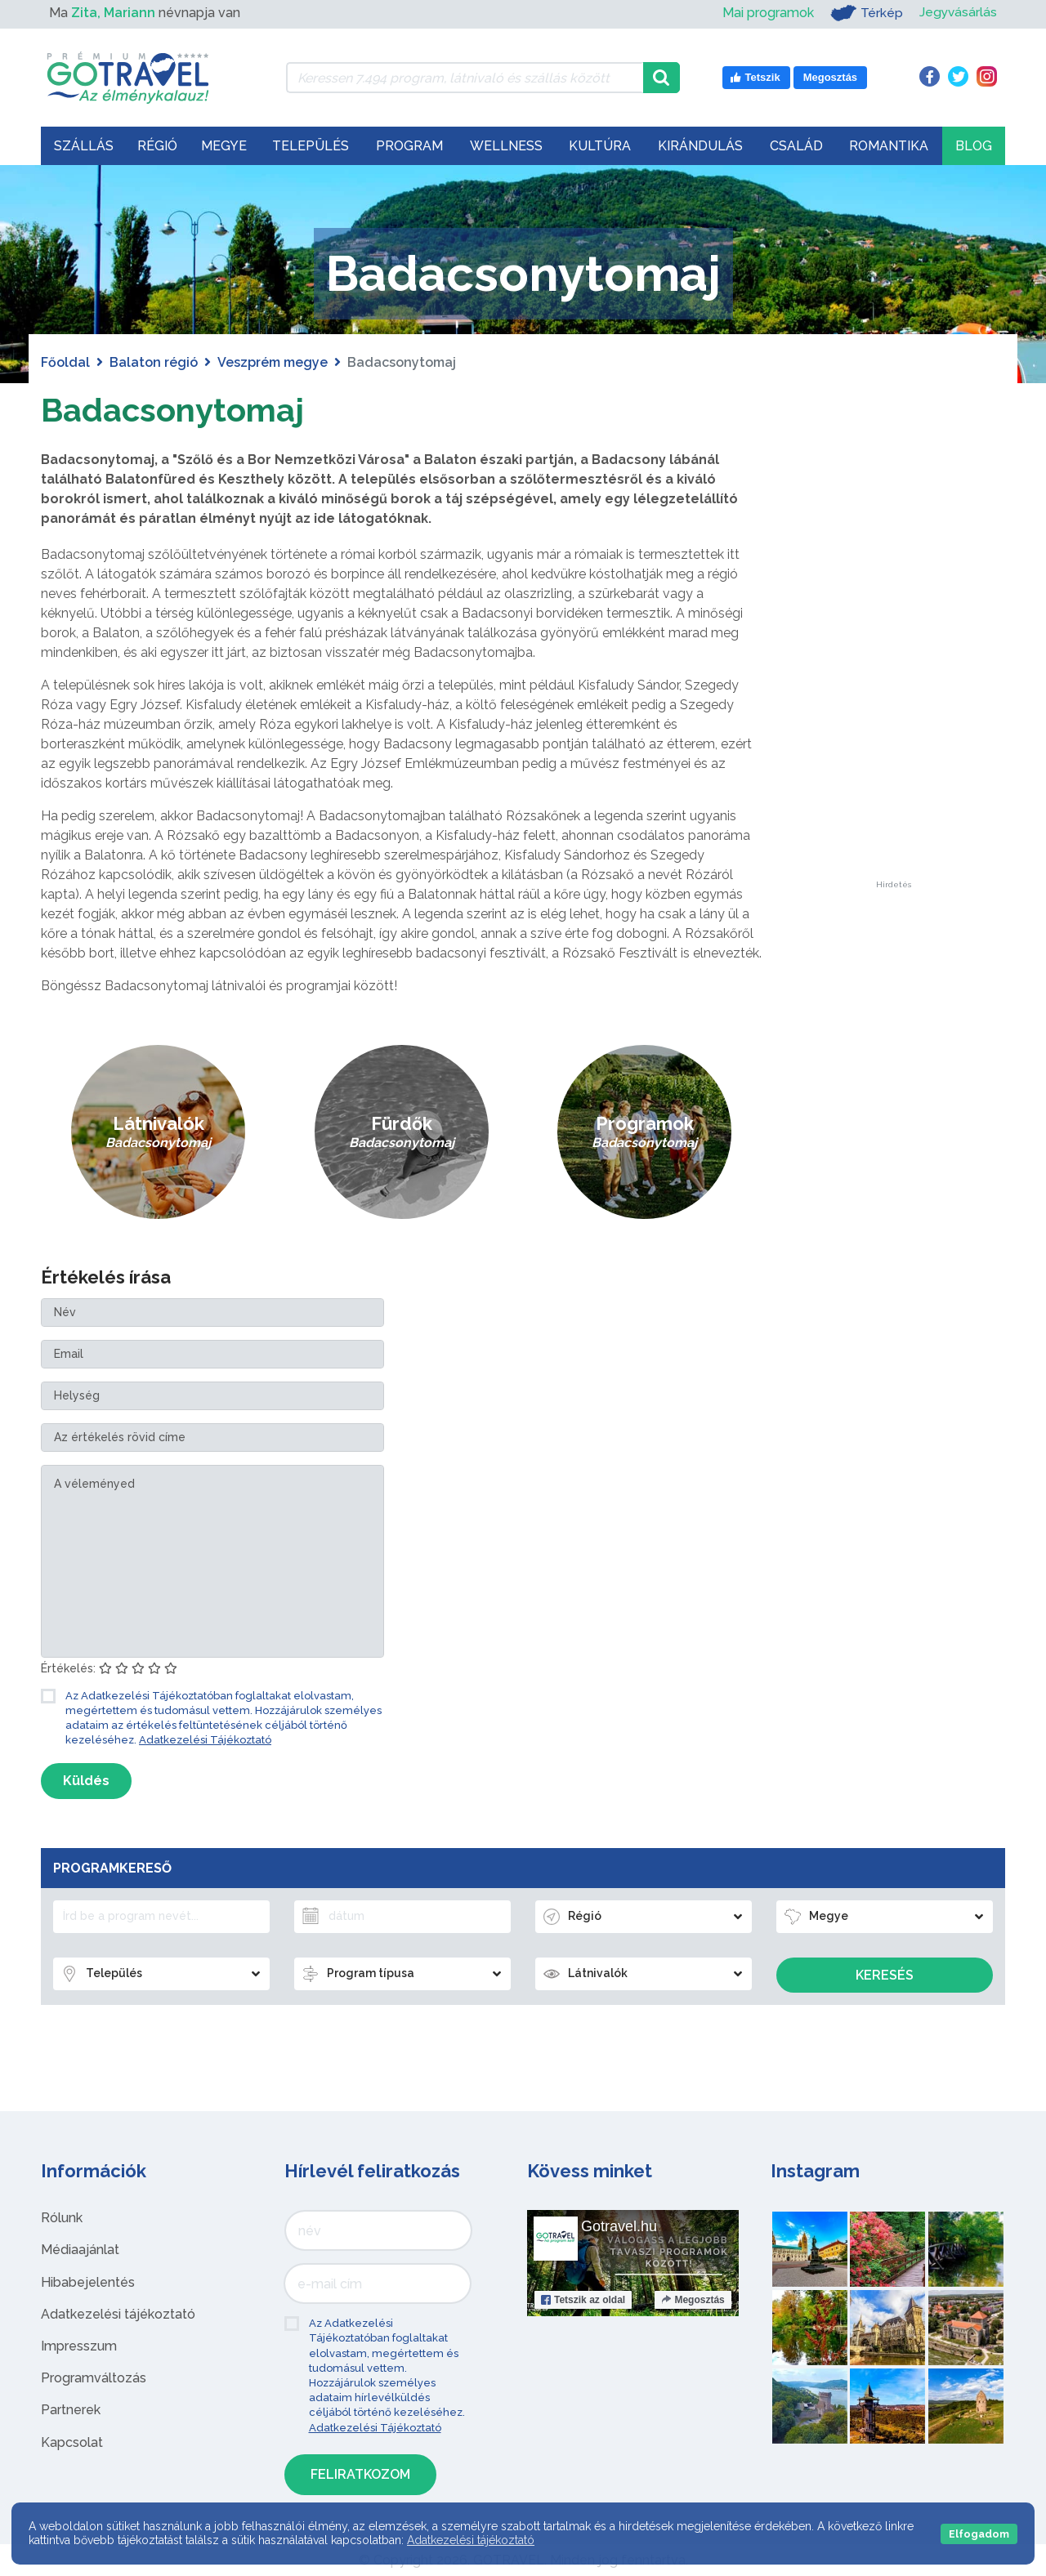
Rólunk (62, 2218)
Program (409, 146)
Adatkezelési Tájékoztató (205, 1740)
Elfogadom (979, 2534)
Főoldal (65, 362)
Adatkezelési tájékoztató (118, 2314)
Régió (157, 146)
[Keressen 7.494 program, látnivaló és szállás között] (464, 77)
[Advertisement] (893, 636)
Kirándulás (700, 146)
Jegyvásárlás (957, 12)
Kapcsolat (72, 2442)
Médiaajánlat (80, 2249)
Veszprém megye (272, 362)
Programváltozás (93, 2378)
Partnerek (71, 2410)
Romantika (888, 146)
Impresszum (79, 2346)
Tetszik (583, 2300)
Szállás (84, 146)
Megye (224, 146)
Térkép (865, 13)
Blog (973, 146)
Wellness (506, 146)
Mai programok (766, 12)
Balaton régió (154, 362)
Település (310, 146)
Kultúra (600, 146)
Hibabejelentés (88, 2282)
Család (796, 146)
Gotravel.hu (619, 2226)
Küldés (86, 1780)
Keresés (885, 1975)
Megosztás (692, 2300)
